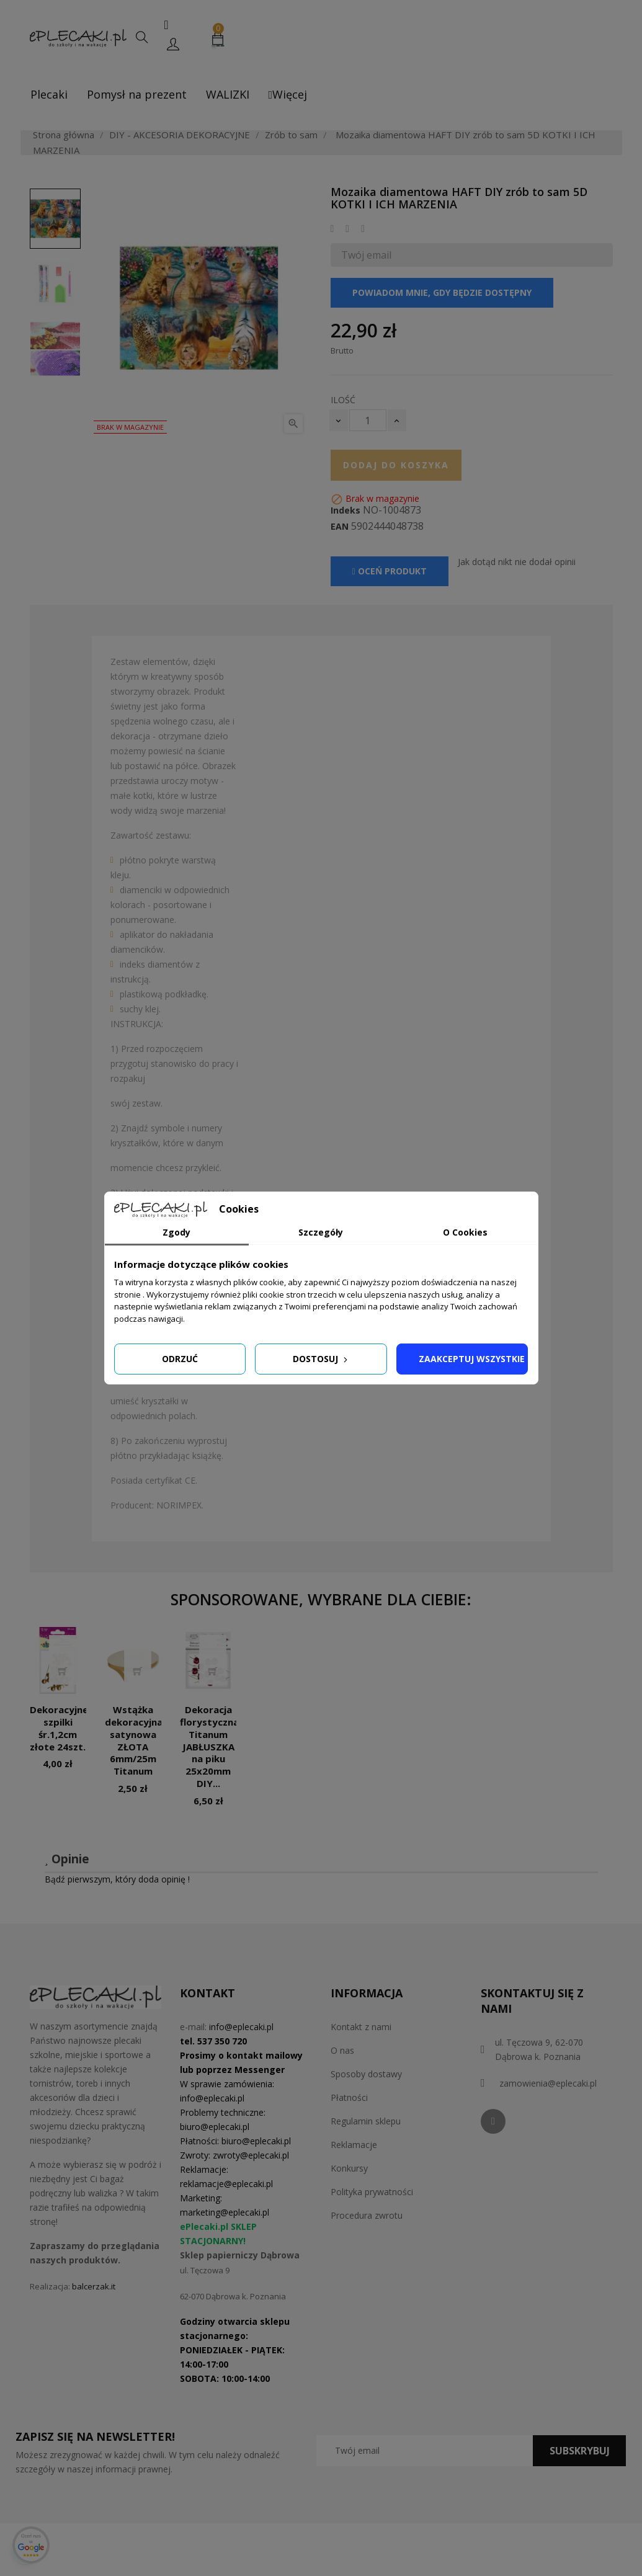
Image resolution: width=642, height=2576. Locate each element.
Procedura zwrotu (367, 2215)
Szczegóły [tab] (320, 1232)
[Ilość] (367, 420)
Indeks (345, 510)
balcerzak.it (93, 2286)
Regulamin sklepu (366, 2121)
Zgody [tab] (176, 1232)
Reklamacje (354, 2144)
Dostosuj (321, 1359)
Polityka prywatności (372, 2192)
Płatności (349, 2097)
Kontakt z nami (361, 2027)
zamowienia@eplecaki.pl (548, 2083)
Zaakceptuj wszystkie (472, 1359)
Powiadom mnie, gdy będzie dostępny (442, 292)
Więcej (288, 94)
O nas (342, 2050)
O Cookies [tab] (465, 1232)
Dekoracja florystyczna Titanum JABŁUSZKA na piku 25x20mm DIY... (209, 1746)
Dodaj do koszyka (396, 465)
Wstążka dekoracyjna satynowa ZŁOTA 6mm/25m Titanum (134, 1740)
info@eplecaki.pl (241, 2027)
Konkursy (349, 2168)
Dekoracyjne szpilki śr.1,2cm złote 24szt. (59, 1727)
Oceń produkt (389, 571)
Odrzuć (180, 1359)
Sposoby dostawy (366, 2074)
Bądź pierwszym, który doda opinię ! (117, 1879)
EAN (340, 526)
